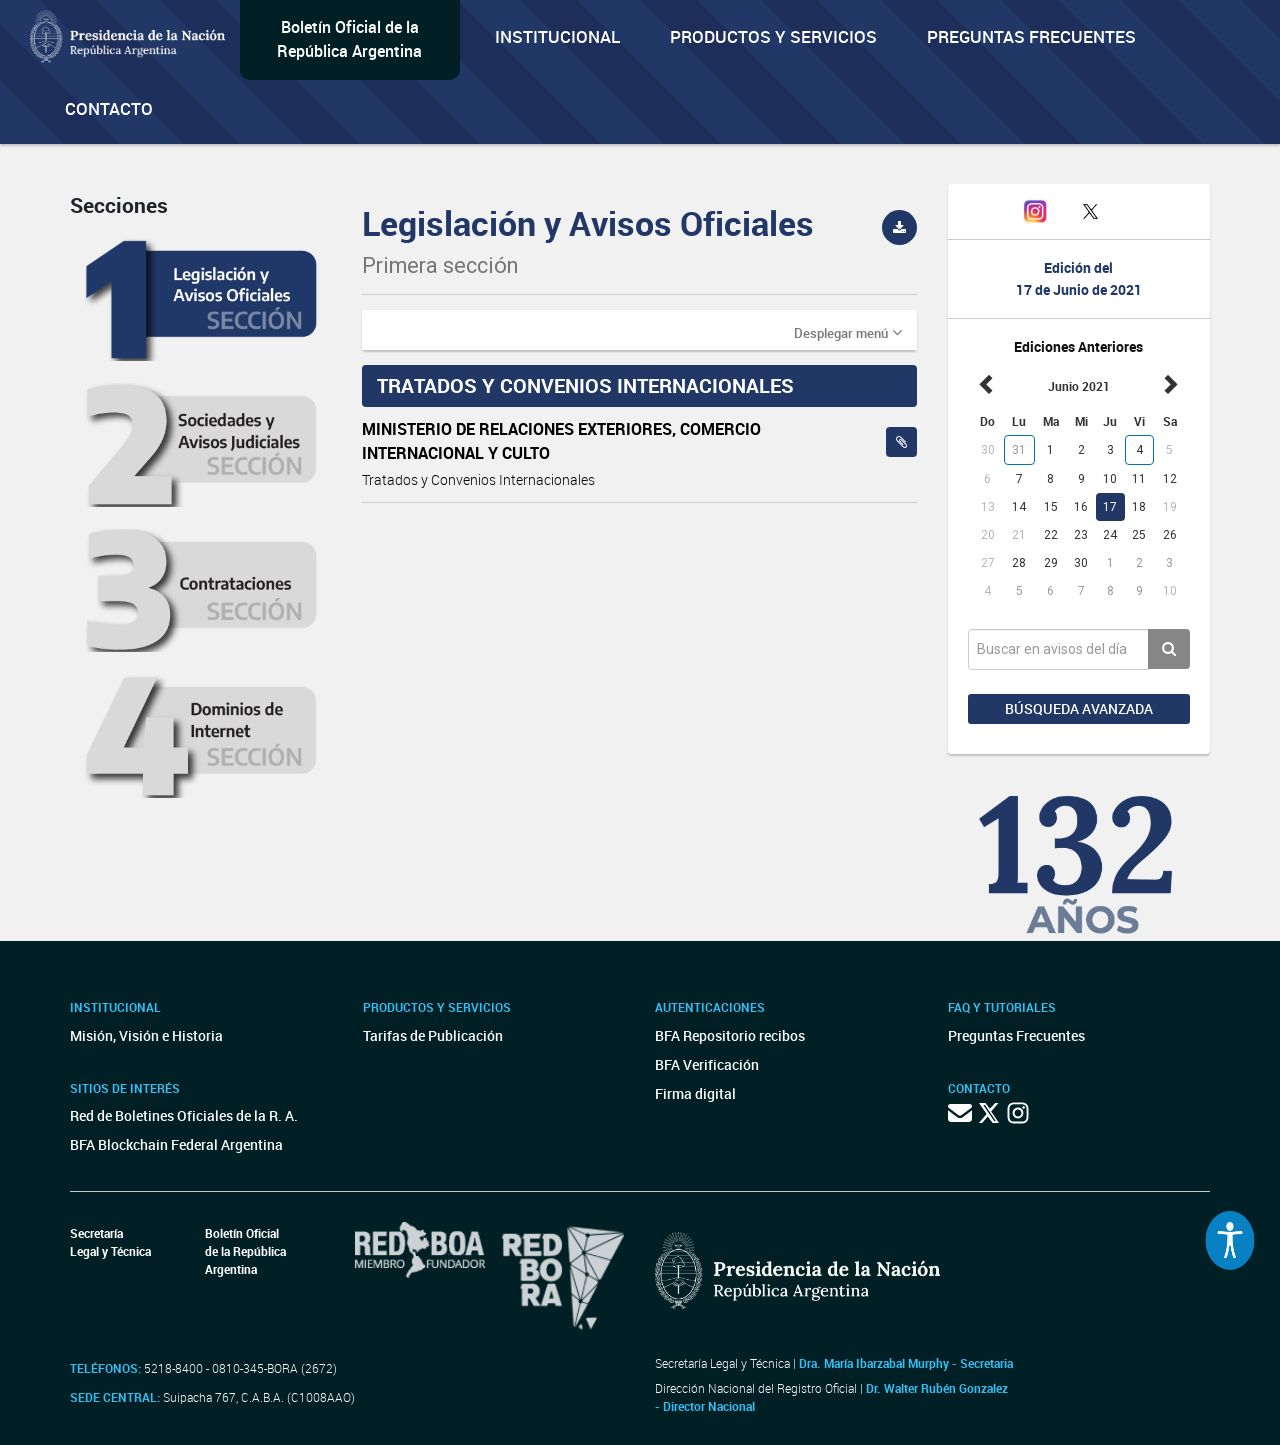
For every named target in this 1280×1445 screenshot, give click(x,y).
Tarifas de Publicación (433, 1035)
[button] (848, 332)
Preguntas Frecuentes (1031, 36)
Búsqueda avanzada (1079, 708)
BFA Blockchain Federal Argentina (176, 1144)
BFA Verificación (707, 1064)
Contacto (109, 108)
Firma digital (695, 1093)
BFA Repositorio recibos (730, 1035)
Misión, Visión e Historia (146, 1035)
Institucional (557, 36)
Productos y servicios (773, 36)
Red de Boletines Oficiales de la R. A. (184, 1115)
